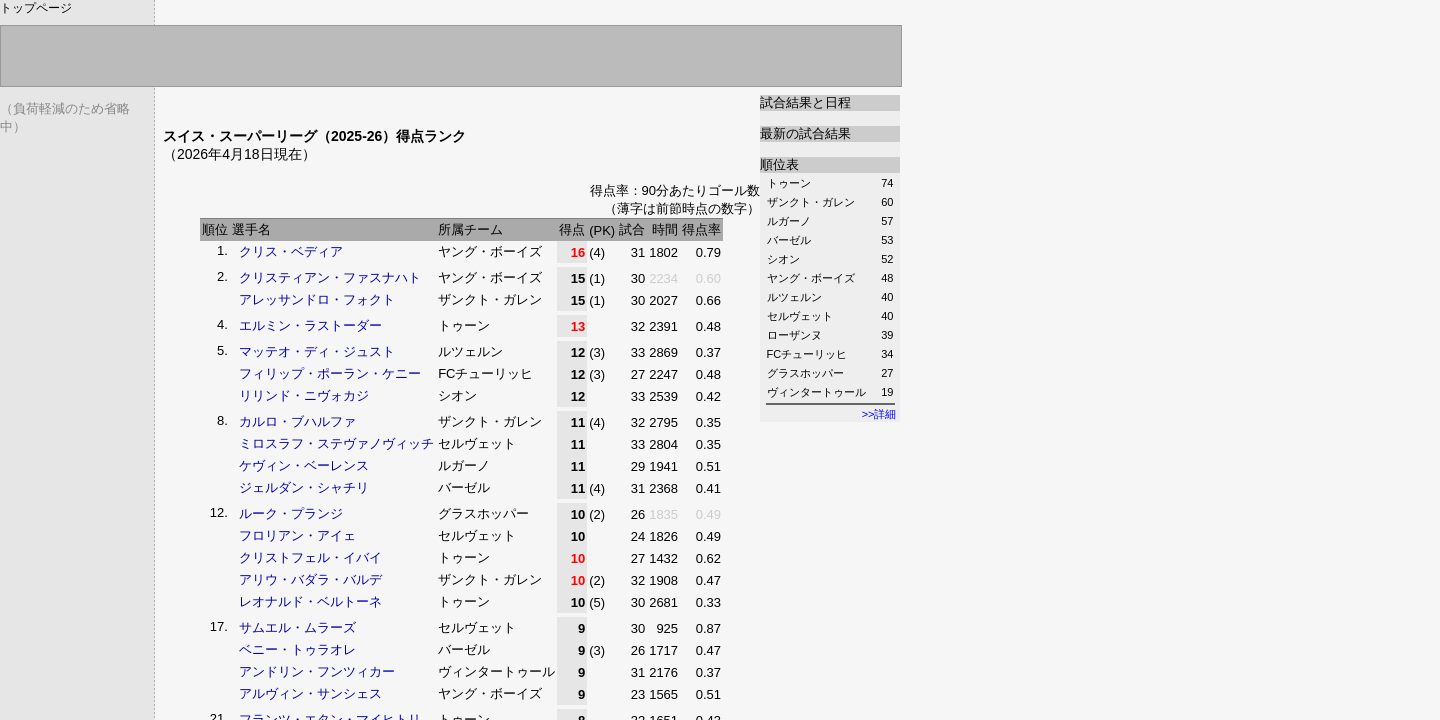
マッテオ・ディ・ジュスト (317, 351)
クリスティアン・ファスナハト (330, 277)
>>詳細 (879, 414)
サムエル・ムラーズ (297, 627)
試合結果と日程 (805, 102)
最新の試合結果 (805, 133)
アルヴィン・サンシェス (310, 693)
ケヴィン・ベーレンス (304, 465)
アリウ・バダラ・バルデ (310, 579)
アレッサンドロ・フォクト (317, 299)
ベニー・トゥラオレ (297, 649)
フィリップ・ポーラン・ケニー (330, 373)
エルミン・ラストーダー (310, 325)
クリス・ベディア (291, 251)
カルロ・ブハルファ (297, 421)
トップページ (36, 8)
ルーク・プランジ (291, 513)
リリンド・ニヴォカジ (304, 395)
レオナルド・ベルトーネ (310, 601)
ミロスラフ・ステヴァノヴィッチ (336, 443)
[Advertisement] (397, 102)
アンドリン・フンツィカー (317, 671)
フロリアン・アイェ (297, 535)
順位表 (779, 164)
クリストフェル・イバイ (310, 557)
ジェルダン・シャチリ (304, 487)
